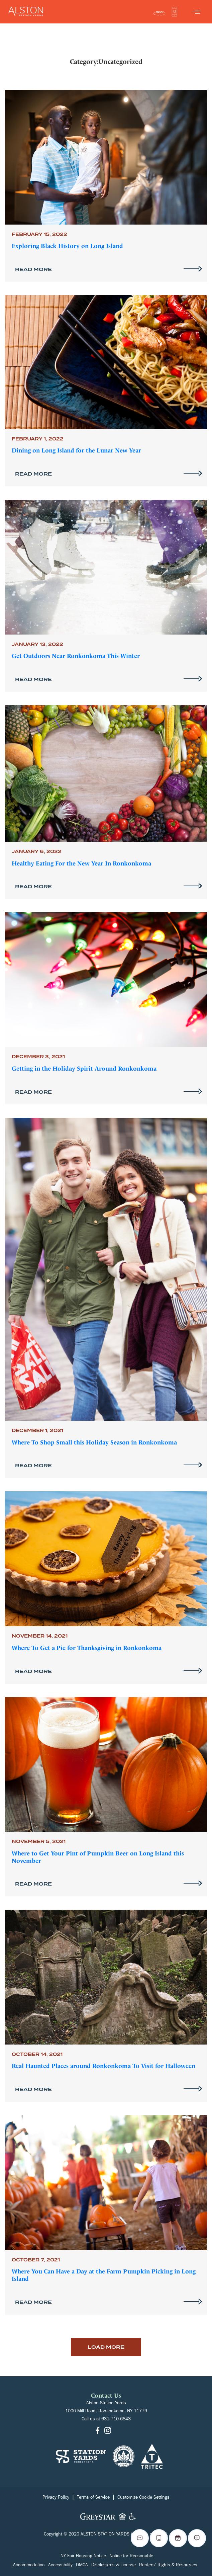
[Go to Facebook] (97, 2430)
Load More (106, 2347)
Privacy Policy (55, 2498)
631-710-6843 (116, 2419)
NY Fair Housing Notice (83, 2556)
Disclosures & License (113, 2565)
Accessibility (60, 2565)
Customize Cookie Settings (143, 2498)
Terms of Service (93, 2498)
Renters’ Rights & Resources (168, 2565)
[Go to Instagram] (107, 2430)
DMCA (82, 2565)
